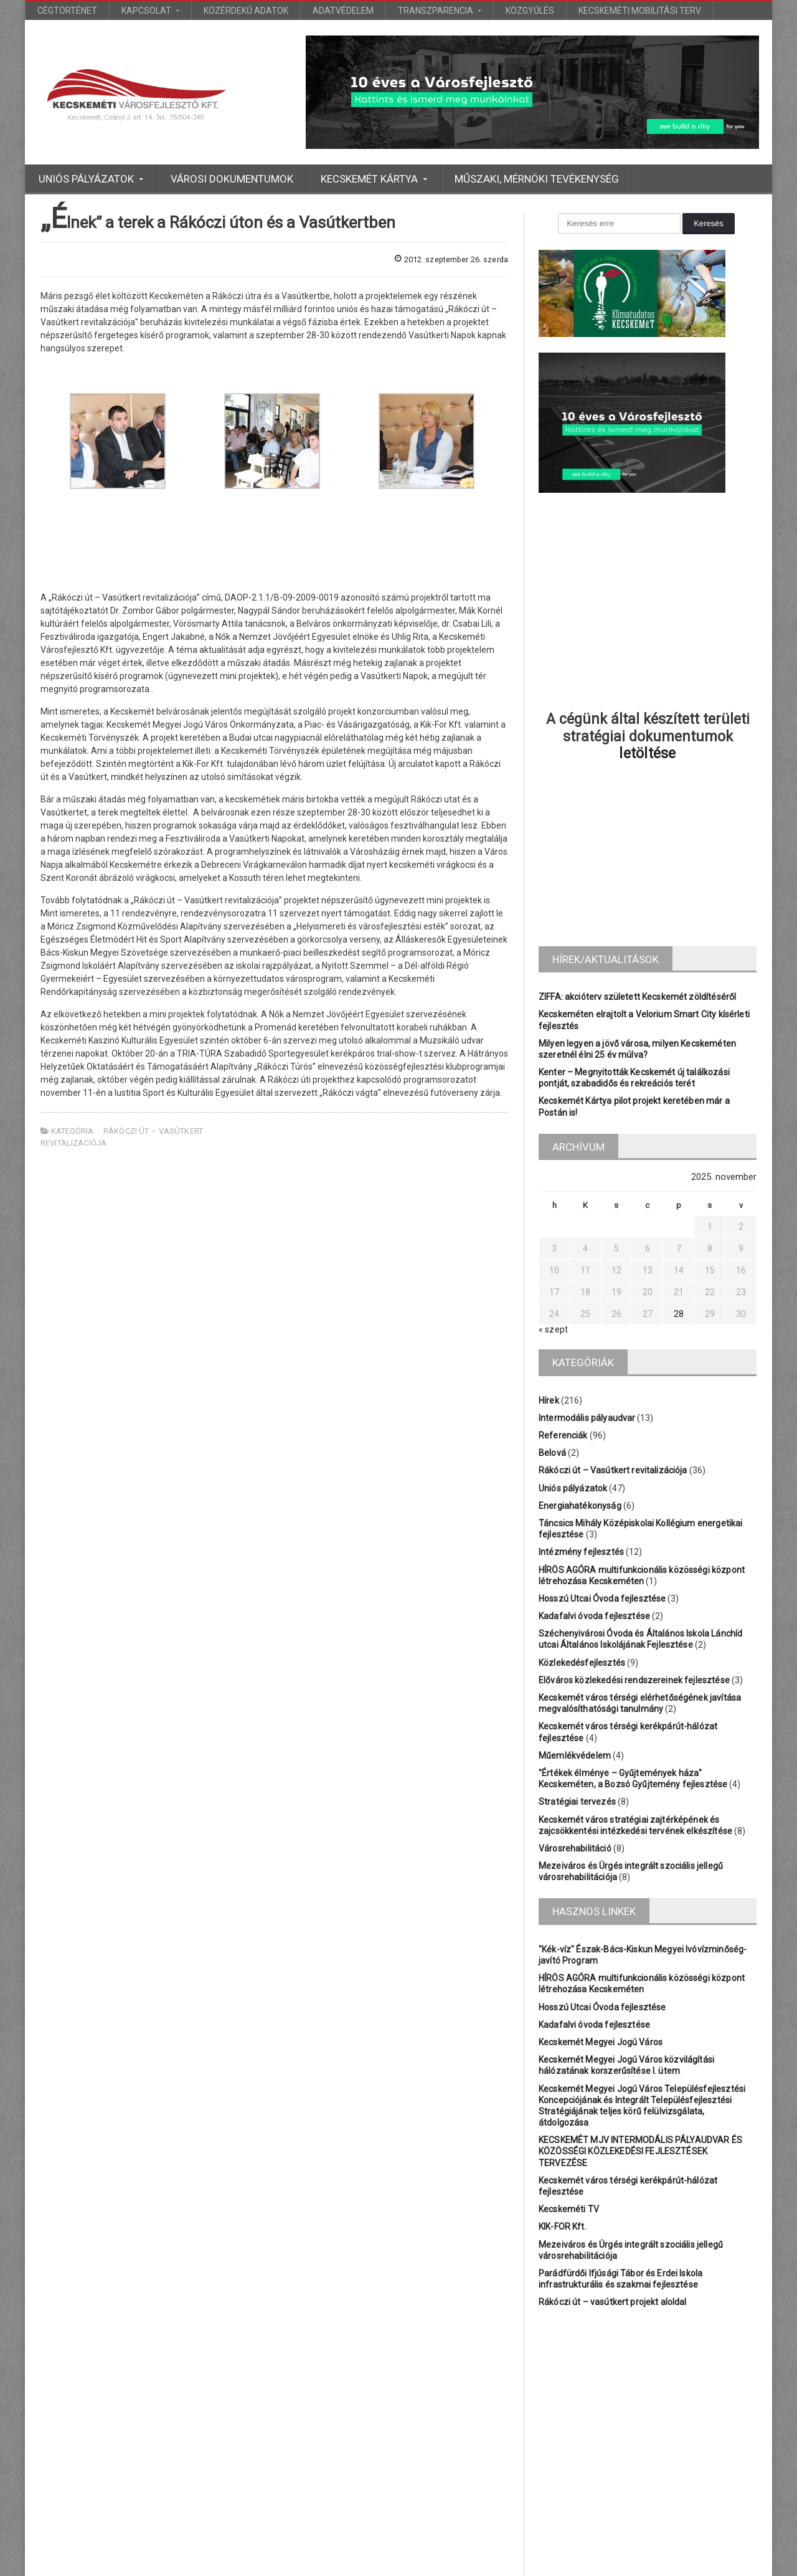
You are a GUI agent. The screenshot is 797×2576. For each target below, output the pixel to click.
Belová (552, 1453)
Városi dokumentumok (232, 179)
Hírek (549, 1400)
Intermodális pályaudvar (586, 1418)
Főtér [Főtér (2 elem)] (734, 2380)
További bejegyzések (398, 2526)
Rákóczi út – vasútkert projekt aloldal (611, 2279)
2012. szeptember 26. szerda (446, 259)
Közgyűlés (530, 11)
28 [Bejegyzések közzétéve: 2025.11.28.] (679, 1314)
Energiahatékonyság (579, 1506)
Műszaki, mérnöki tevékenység (537, 179)
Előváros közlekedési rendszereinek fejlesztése (632, 1680)
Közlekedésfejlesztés (581, 1663)
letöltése (648, 753)
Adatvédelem (343, 11)
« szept (553, 1329)
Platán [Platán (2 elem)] (679, 2400)
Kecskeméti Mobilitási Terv (639, 11)
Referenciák (563, 1435)
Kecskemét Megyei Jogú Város (599, 2042)
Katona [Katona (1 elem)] (592, 2400)
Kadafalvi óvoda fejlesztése (593, 1616)
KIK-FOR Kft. (562, 2204)
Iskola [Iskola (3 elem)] (549, 2400)
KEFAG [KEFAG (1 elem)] (637, 2400)
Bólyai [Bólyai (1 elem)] (694, 2380)
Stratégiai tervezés (576, 1802)
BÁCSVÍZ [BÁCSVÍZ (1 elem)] (605, 2380)
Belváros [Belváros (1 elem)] (554, 2380)
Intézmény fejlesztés (580, 1552)
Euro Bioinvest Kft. (411, 2564)
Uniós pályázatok (572, 1488)
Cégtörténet (67, 11)
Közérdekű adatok (246, 11)
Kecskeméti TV (568, 2187)
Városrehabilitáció (574, 1848)
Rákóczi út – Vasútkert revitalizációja (611, 1470)
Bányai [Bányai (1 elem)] (652, 2380)
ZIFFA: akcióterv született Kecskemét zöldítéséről (635, 997)
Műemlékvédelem (574, 1756)
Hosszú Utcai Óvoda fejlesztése (601, 1599)
